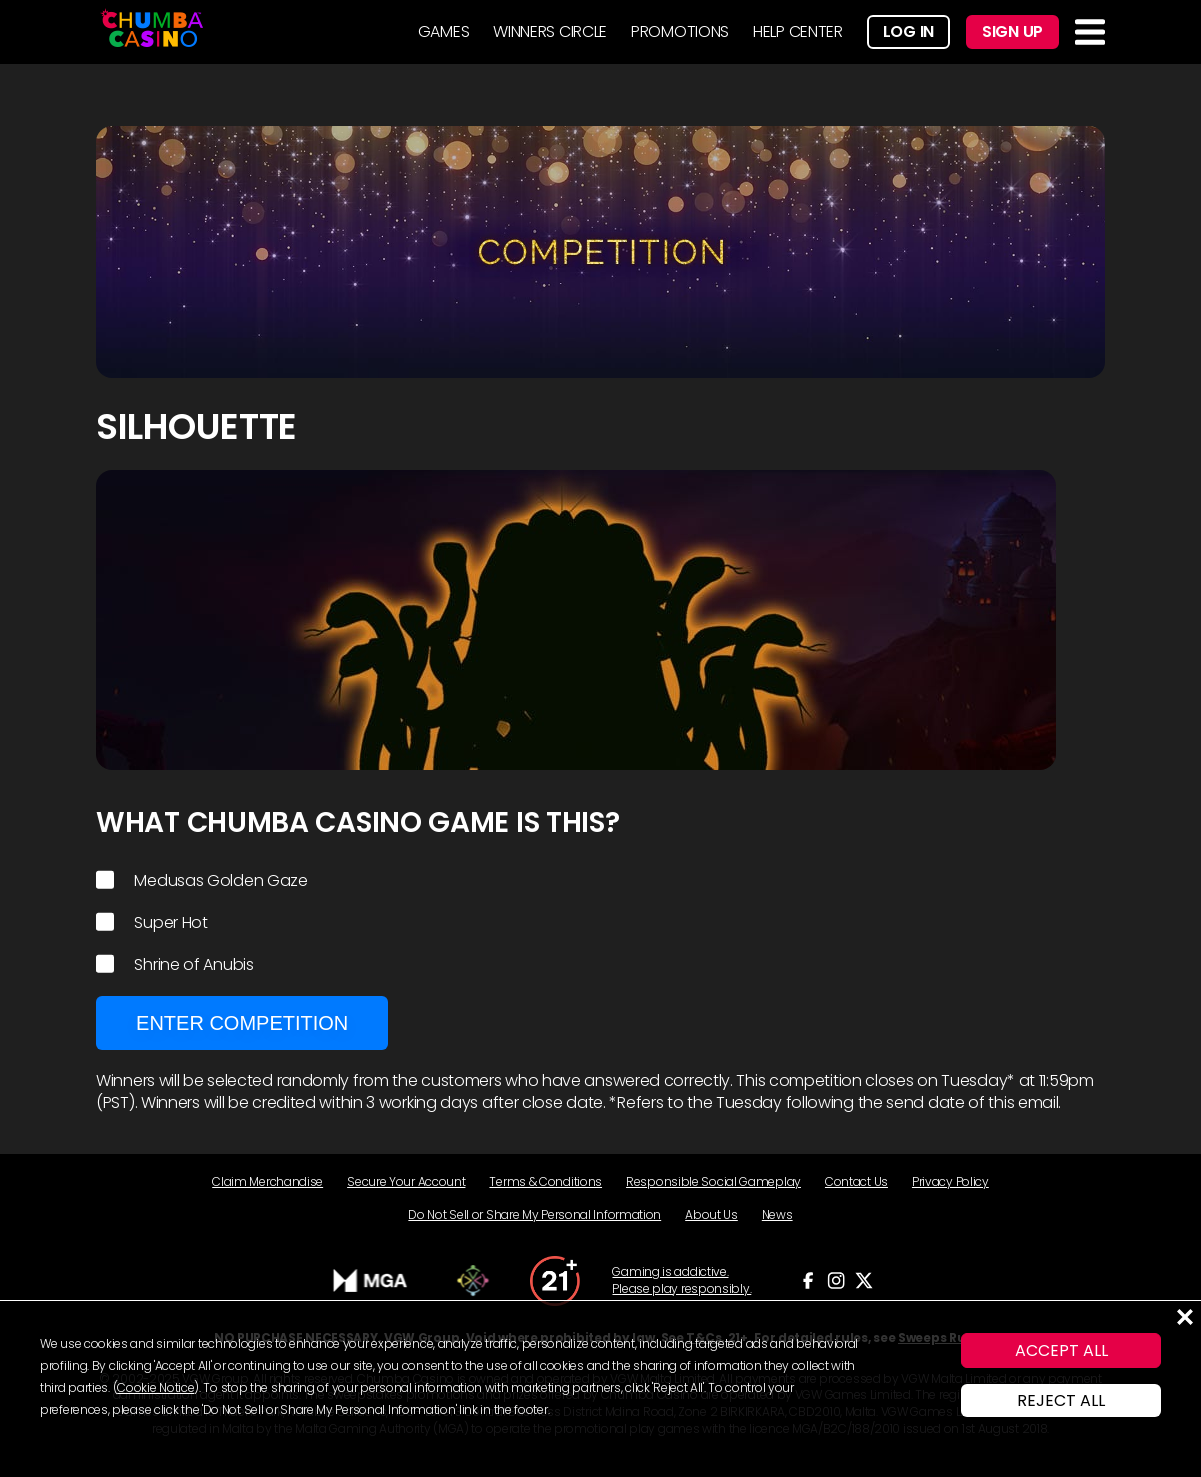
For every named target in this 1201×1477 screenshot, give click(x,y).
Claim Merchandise (267, 1181)
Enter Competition (242, 1023)
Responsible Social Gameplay (713, 1181)
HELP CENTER (798, 31)
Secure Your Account (406, 1181)
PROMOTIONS (680, 31)
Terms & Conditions (545, 1181)
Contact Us (856, 1181)
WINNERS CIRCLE (550, 31)
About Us (711, 1214)
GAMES (444, 31)
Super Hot (152, 923)
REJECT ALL (1061, 1400)
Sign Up (1012, 31)
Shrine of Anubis (175, 965)
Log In (908, 31)
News (777, 1214)
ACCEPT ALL (1061, 1350)
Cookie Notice (155, 1387)
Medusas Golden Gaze (202, 881)
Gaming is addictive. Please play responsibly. (681, 1280)
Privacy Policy (950, 1181)
